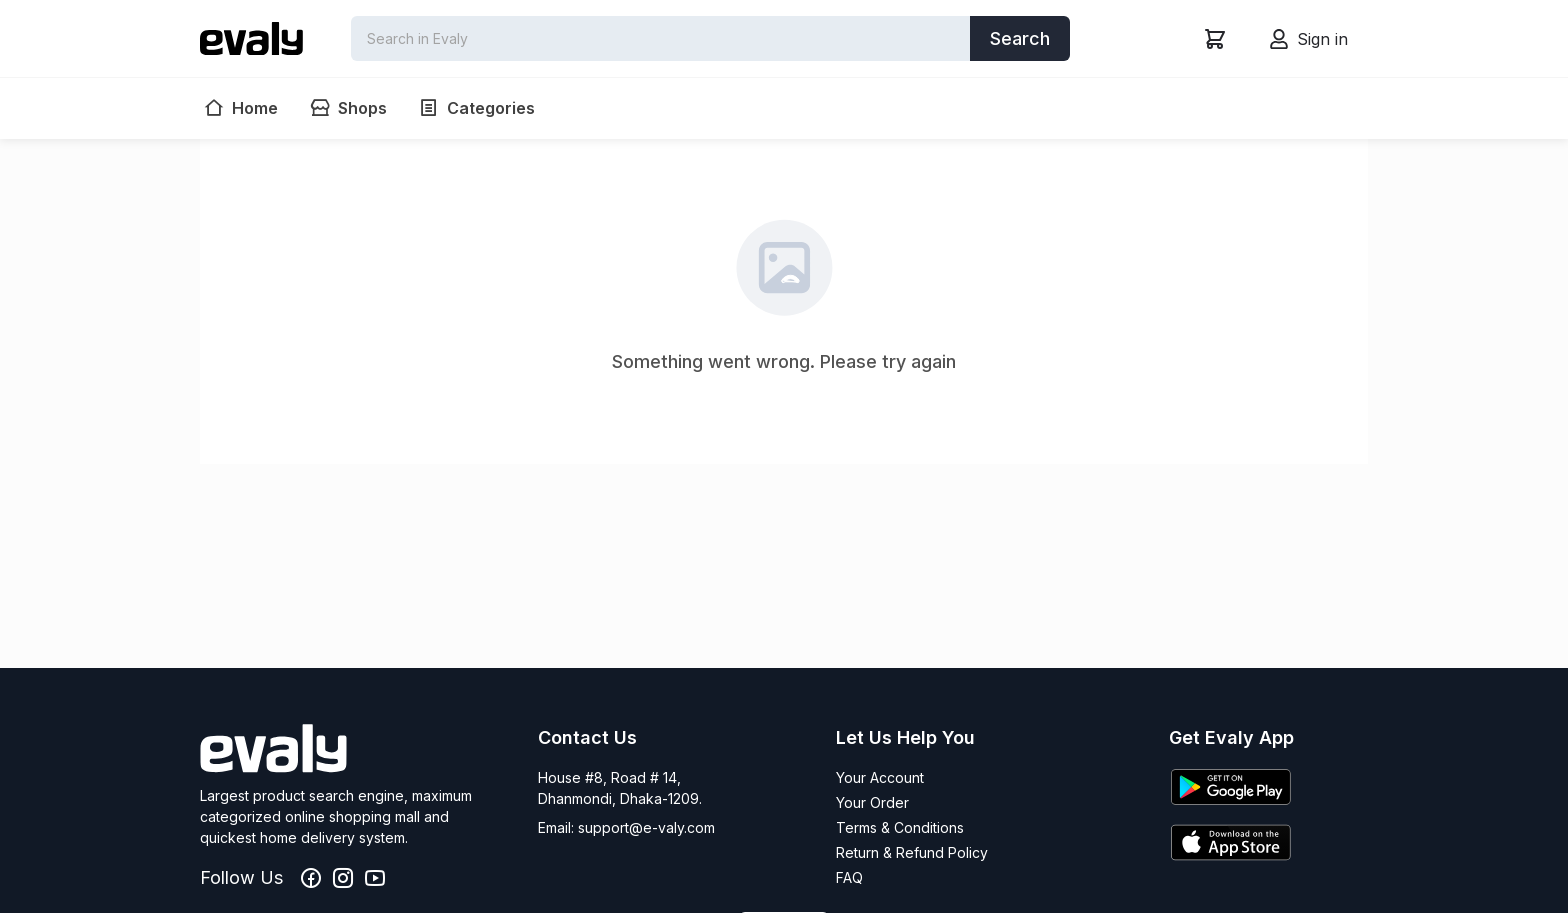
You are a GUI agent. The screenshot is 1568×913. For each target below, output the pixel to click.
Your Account (880, 777)
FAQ (849, 877)
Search (1020, 38)
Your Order (872, 802)
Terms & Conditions (900, 827)
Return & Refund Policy (912, 852)
